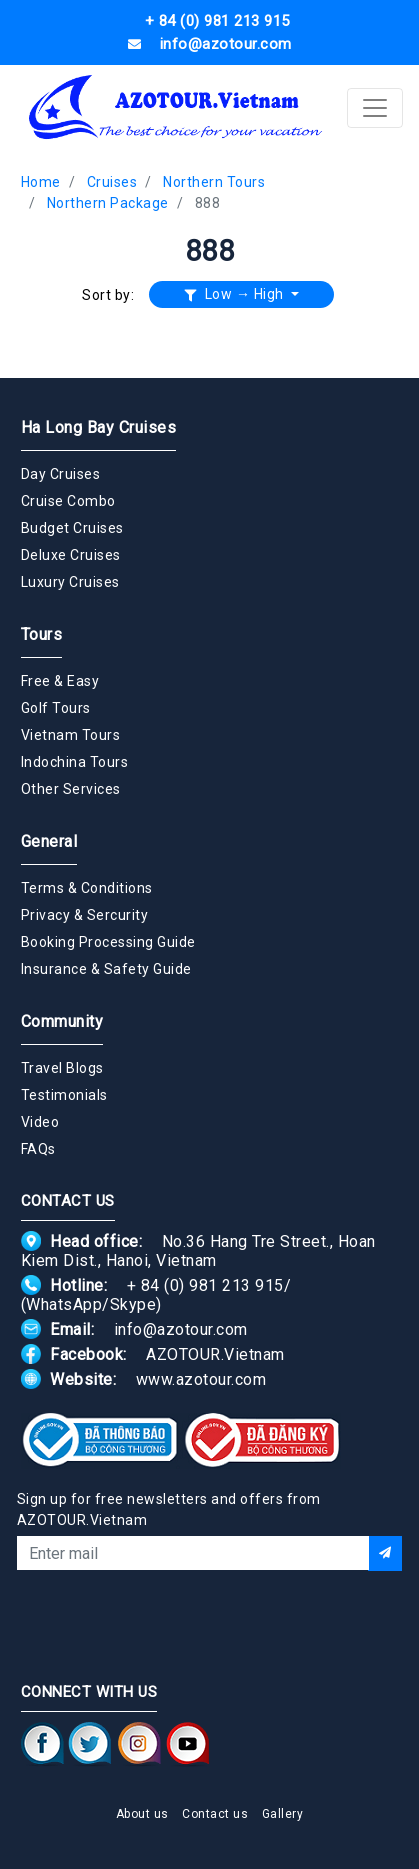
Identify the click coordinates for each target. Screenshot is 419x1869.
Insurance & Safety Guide (106, 969)
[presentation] (210, 1624)
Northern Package (108, 203)
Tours (42, 634)
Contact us (215, 1814)
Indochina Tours (75, 762)
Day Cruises (61, 474)
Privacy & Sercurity (85, 915)
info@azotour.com (181, 1329)
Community (62, 1021)
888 (208, 203)
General (49, 841)
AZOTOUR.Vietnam (215, 1354)
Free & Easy (60, 681)
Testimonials (64, 1095)
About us (142, 1814)
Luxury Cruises (70, 582)
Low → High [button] (236, 294)
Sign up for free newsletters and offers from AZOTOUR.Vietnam (169, 1509)
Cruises (112, 182)
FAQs (38, 1149)
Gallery (283, 1814)
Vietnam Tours (71, 735)
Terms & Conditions (87, 888)
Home (41, 182)
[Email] (193, 1553)
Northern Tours (214, 182)
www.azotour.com (201, 1379)
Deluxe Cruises (71, 555)
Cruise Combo (68, 501)
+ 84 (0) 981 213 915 (205, 1285)
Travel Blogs (62, 1068)
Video (40, 1122)
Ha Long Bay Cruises (99, 427)
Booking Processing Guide (108, 942)
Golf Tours (56, 708)
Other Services (71, 789)
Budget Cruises (72, 528)
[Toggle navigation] (375, 108)
